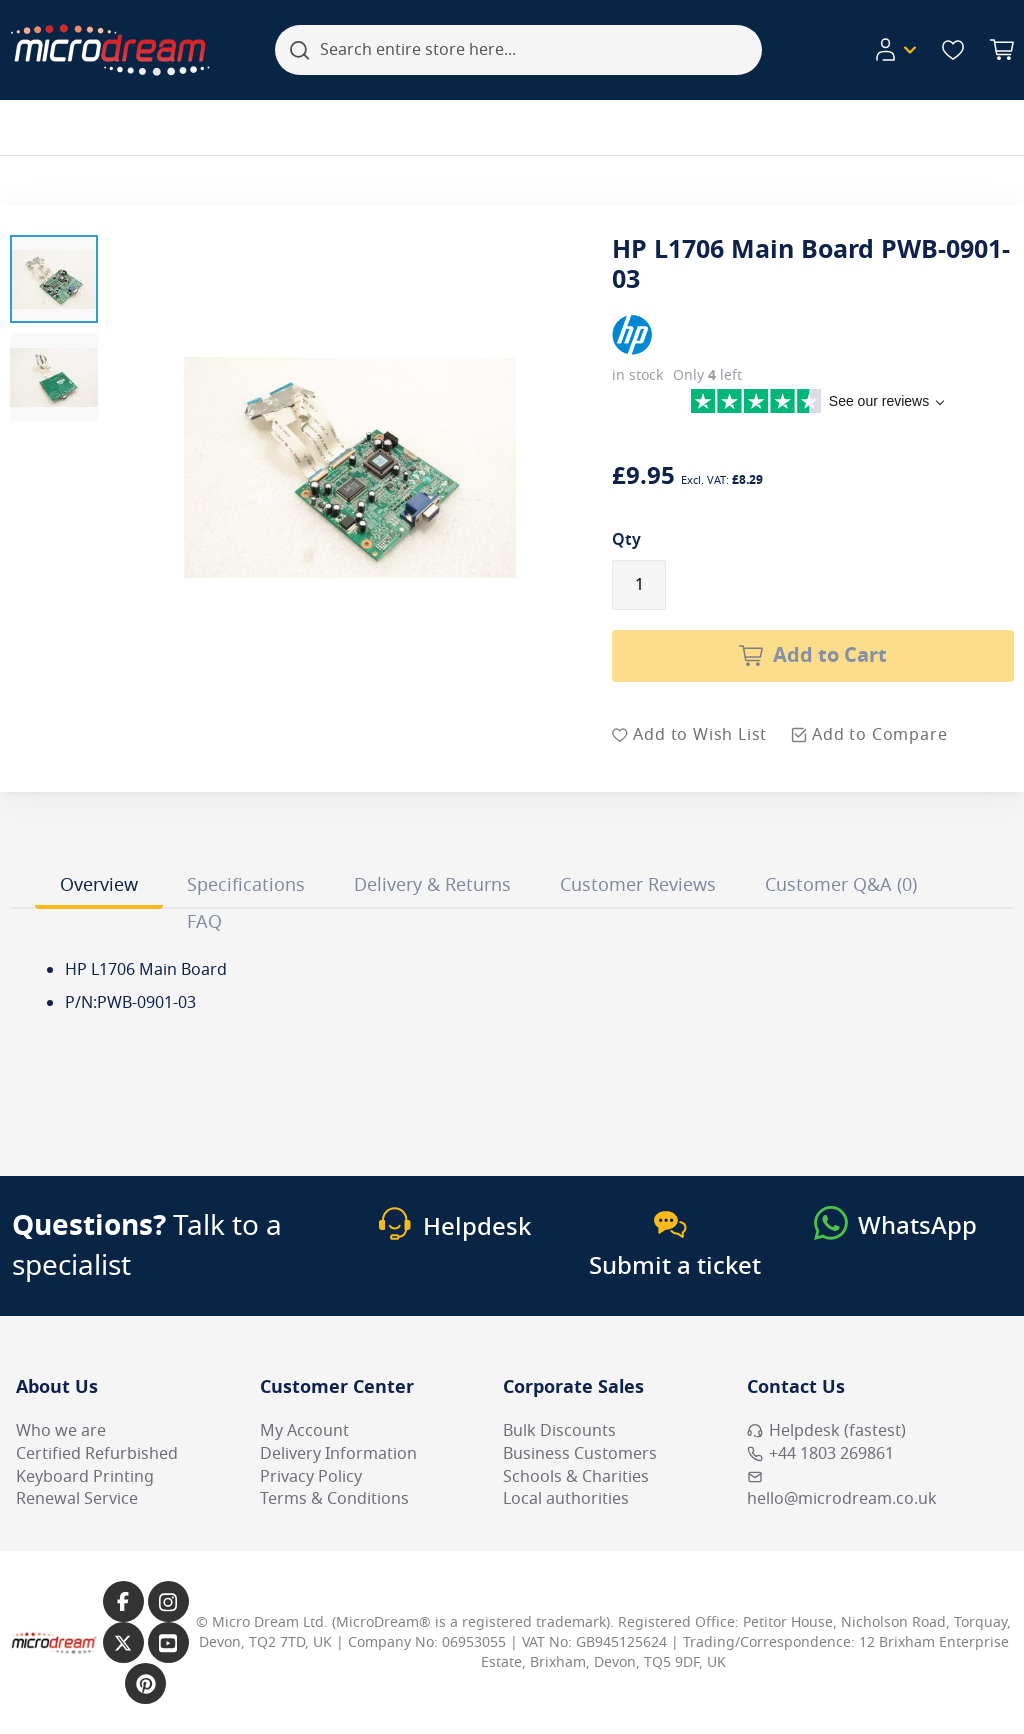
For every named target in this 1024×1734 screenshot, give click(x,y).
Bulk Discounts (559, 1431)
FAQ (204, 922)
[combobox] (518, 50)
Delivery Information (338, 1454)
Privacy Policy (311, 1477)
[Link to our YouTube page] (168, 1642)
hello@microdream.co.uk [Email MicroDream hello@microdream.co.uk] (842, 1490)
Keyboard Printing (85, 1477)
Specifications (246, 885)
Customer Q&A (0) (841, 885)
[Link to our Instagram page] (168, 1601)
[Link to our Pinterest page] (145, 1683)
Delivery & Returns (432, 885)
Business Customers (580, 1454)
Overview (99, 885)
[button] (54, 279)
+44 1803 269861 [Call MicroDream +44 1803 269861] (820, 1454)
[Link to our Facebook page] (123, 1601)
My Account (304, 1431)
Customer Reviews (638, 885)
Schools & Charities (576, 1477)
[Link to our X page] (123, 1642)
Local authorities (566, 1499)
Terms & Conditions (334, 1499)
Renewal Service (77, 1499)
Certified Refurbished (97, 1454)
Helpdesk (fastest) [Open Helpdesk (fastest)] (826, 1431)
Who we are (61, 1431)
